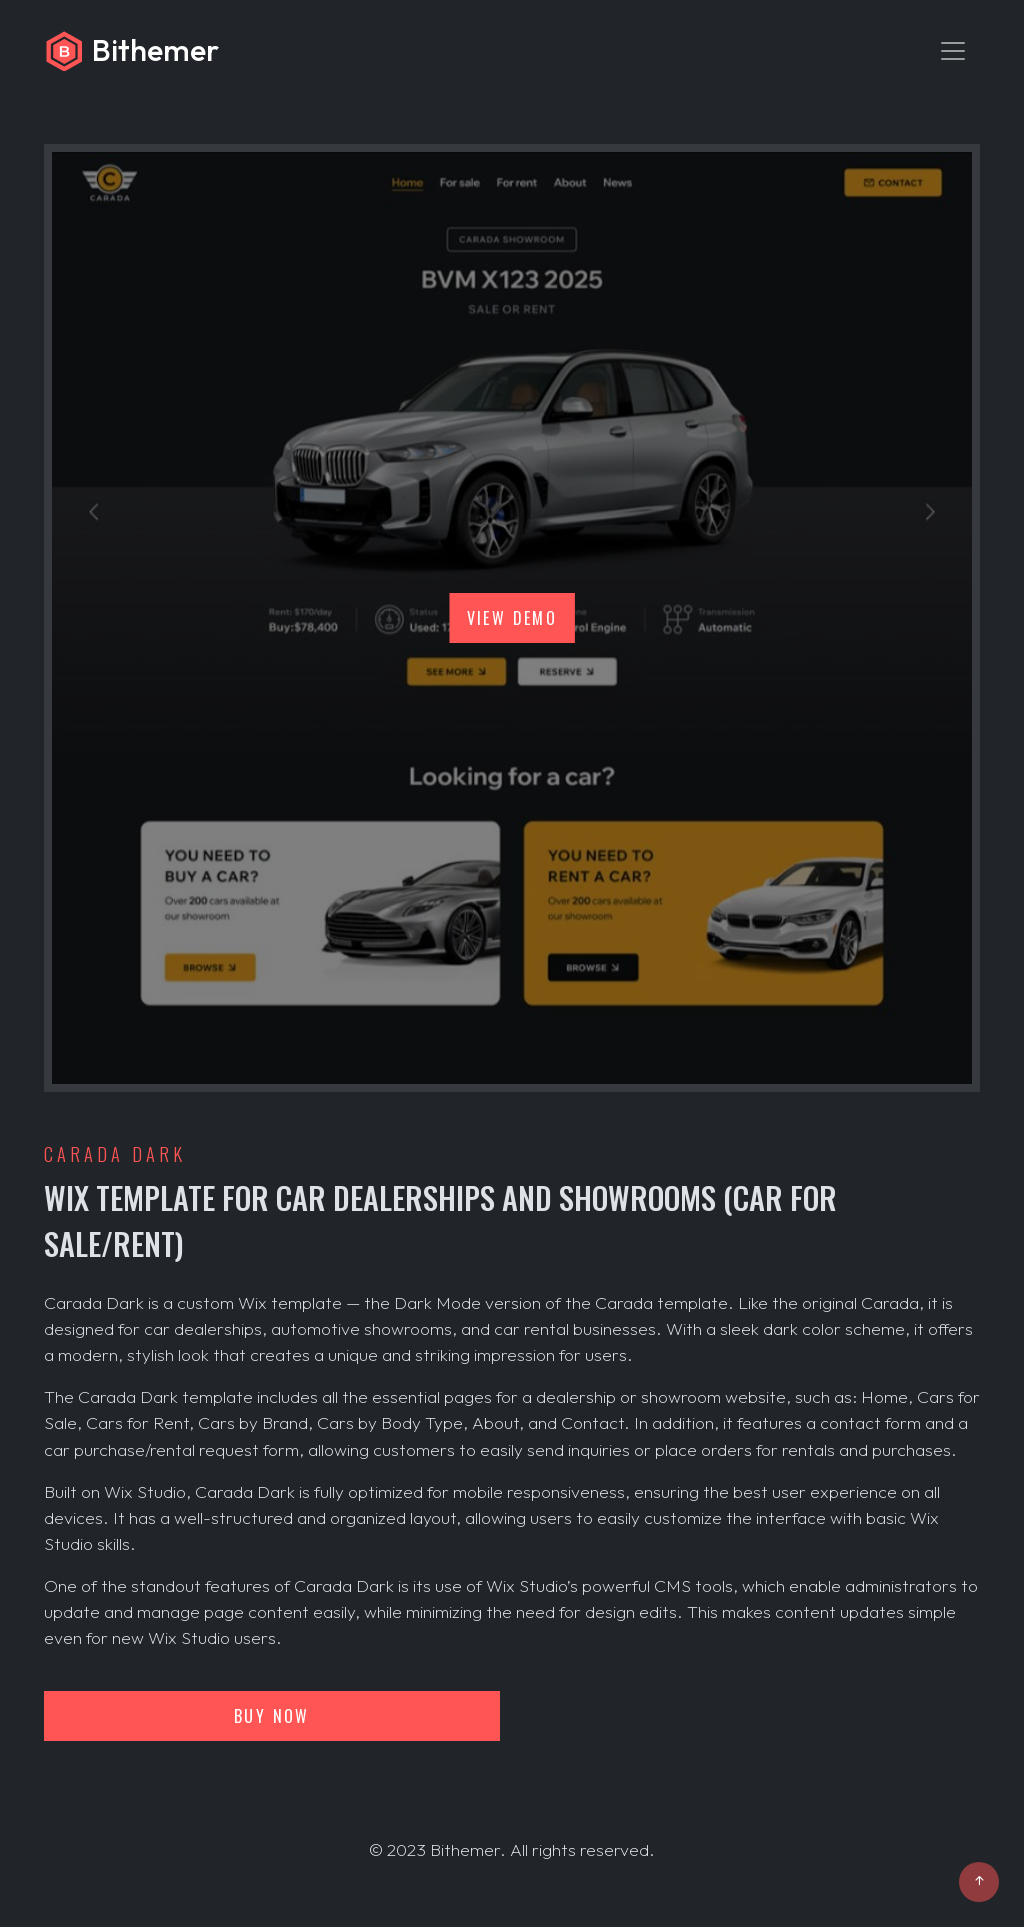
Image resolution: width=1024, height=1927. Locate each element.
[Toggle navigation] (953, 51)
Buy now (272, 1716)
